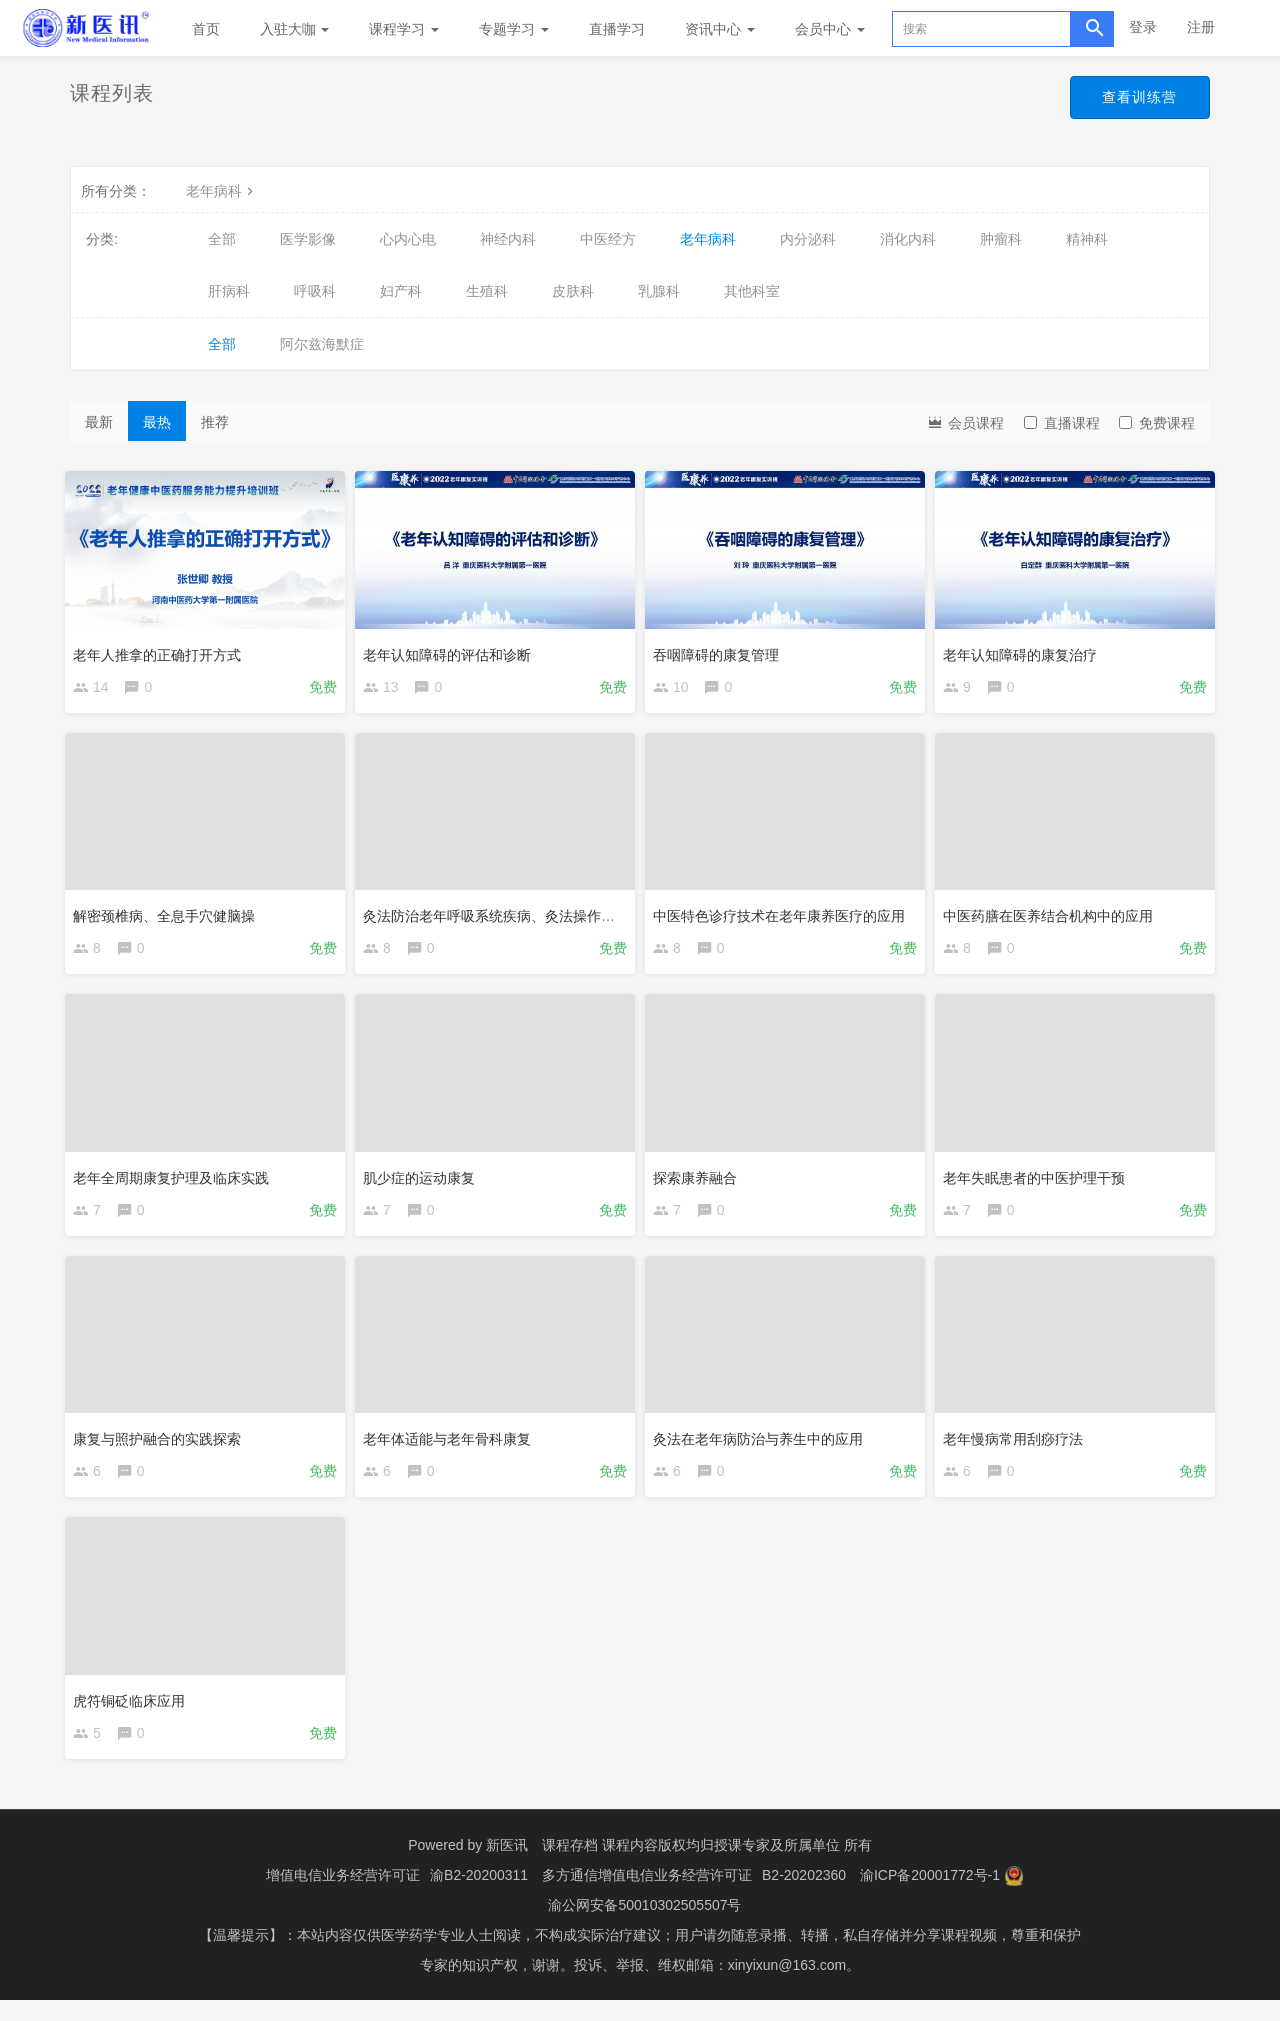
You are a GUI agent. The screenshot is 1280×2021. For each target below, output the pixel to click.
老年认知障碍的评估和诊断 (452, 649)
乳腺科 (659, 291)
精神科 (1087, 239)
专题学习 (514, 29)
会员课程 (965, 421)
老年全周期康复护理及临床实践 (176, 1181)
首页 (206, 29)
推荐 (215, 422)
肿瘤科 (1001, 239)
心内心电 (408, 239)
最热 (157, 422)
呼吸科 (315, 291)
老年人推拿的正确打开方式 (162, 649)
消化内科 (908, 239)
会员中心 (830, 29)
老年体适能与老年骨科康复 (452, 1447)
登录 (1143, 27)
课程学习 (404, 29)
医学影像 (308, 239)
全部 (222, 239)
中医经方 (608, 239)
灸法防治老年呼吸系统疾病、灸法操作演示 (501, 915)
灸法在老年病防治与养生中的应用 (763, 1447)
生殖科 (487, 291)
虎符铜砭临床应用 (134, 1712)
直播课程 (1062, 423)
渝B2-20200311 (479, 1896)
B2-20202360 (804, 1896)
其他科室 (752, 291)
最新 (99, 422)
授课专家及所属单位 (777, 1866)
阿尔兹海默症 (322, 344)
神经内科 (508, 239)
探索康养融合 (700, 1181)
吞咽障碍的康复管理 (721, 649)
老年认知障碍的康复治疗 (1025, 649)
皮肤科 (573, 291)
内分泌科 (808, 239)
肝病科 (229, 291)
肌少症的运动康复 (424, 1181)
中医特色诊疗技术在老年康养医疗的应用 (784, 915)
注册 (1201, 27)
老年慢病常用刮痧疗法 (1018, 1447)
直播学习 (617, 29)
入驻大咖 (295, 29)
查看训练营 (1136, 98)
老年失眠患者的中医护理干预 (1039, 1181)
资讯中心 (720, 29)
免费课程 (1157, 423)
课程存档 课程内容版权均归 (628, 1866)
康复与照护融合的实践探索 (162, 1447)
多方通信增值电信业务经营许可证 (647, 1896)
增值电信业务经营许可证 (343, 1896)
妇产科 (401, 291)
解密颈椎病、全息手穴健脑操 (169, 915)
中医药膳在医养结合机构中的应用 (1053, 915)
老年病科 (222, 191)
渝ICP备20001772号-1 (930, 1896)
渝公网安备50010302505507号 (644, 1926)
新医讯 (507, 1866)
